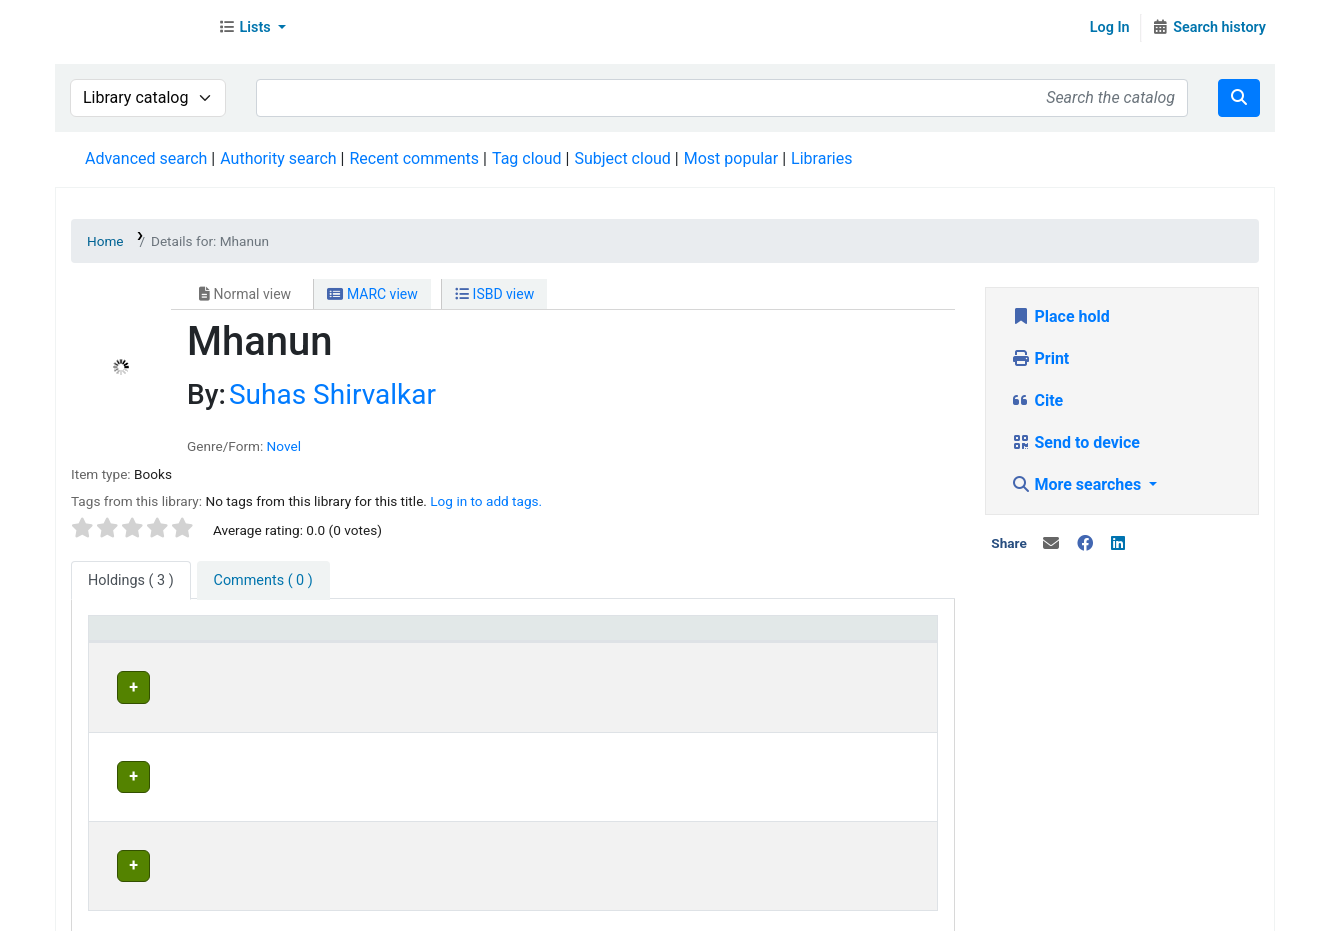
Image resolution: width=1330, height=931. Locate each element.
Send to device (1076, 442)
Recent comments (414, 158)
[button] (252, 28)
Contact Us (202, 910)
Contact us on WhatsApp (841, 910)
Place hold (1060, 316)
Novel (284, 446)
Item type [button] (131, 637)
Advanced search (146, 158)
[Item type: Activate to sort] (166, 638)
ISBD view (494, 294)
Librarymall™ (131, 28)
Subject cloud (622, 158)
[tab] (263, 581)
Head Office (302, 684)
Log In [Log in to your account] (1110, 27)
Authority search (278, 158)
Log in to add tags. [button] (486, 501)
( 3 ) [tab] (131, 580)
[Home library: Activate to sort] (541, 638)
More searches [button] (1078, 484)
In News (335, 910)
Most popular (731, 158)
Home (105, 241)
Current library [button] (302, 637)
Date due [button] (826, 637)
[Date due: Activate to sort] (861, 638)
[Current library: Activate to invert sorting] (344, 638)
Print (1040, 358)
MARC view (372, 294)
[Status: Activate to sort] (710, 638)
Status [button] (669, 637)
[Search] (1239, 98)
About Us (117, 910)
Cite (1037, 400)
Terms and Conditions (456, 910)
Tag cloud (527, 158)
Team (274, 910)
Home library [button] (500, 637)
